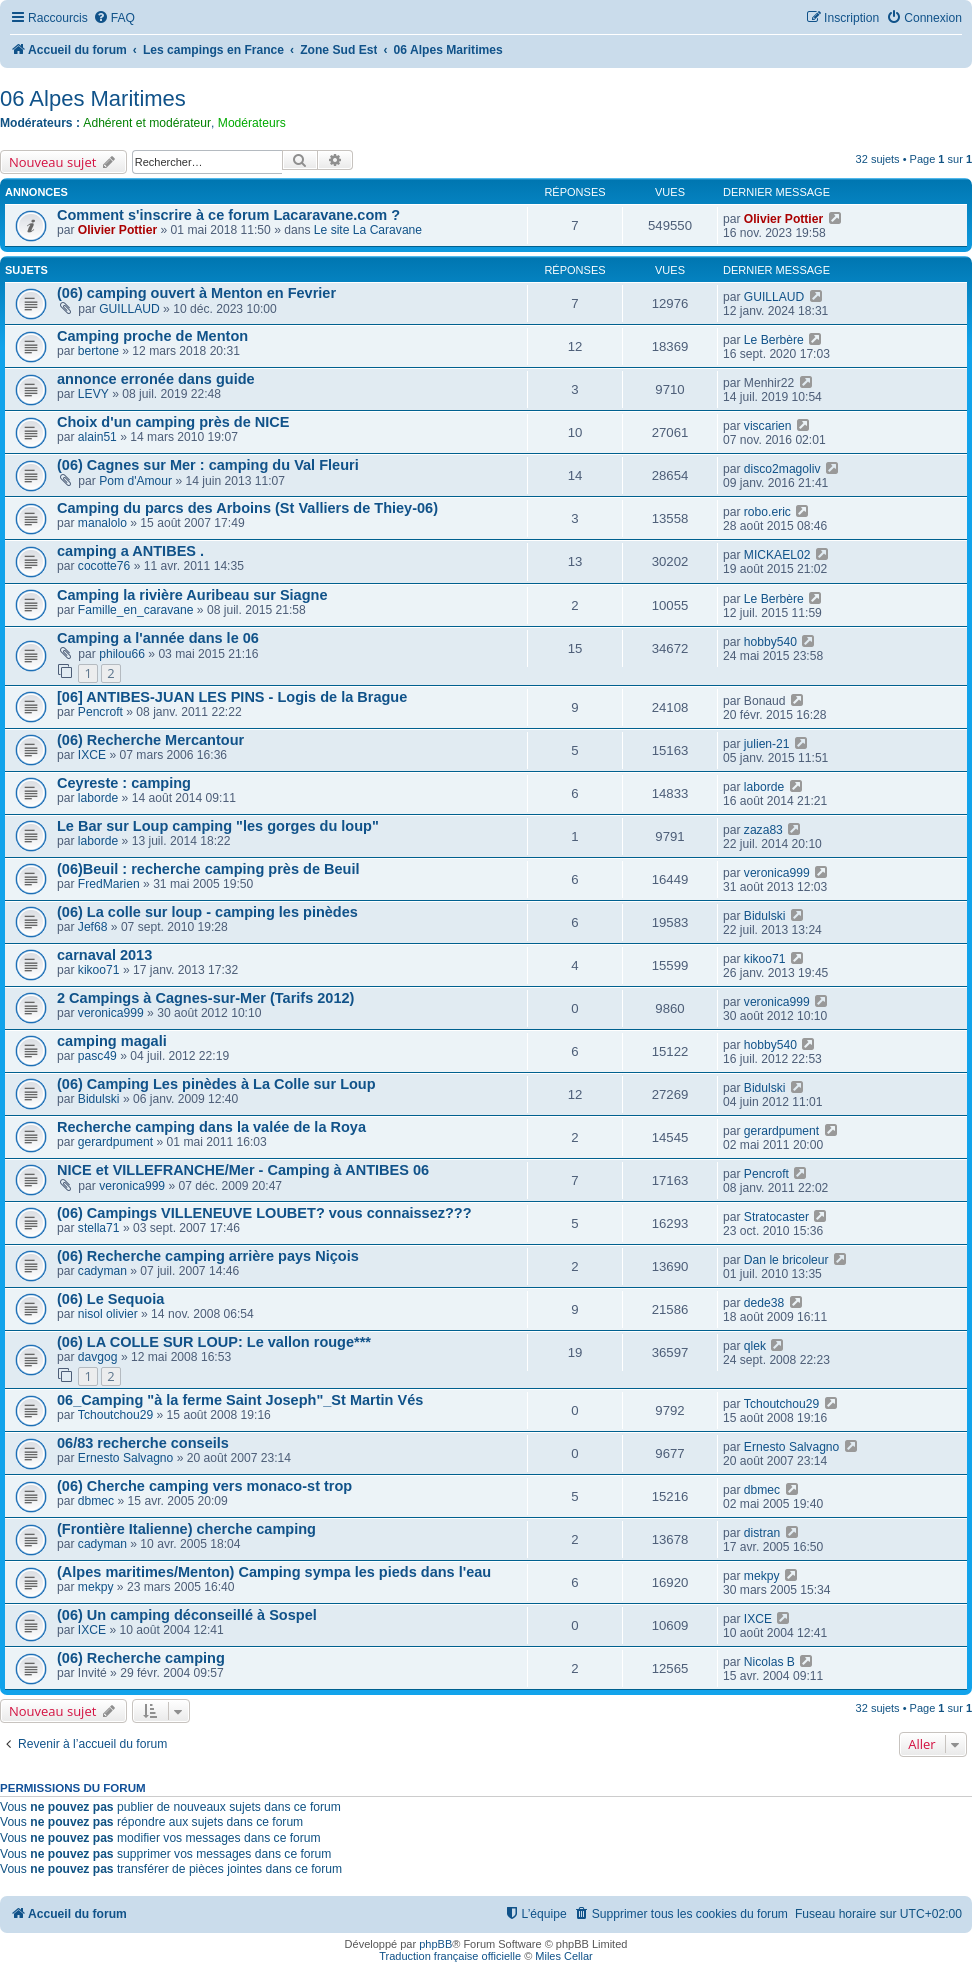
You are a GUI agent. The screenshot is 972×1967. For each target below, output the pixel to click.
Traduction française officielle (450, 1956)
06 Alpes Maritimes (93, 98)
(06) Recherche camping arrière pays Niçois (208, 1256)
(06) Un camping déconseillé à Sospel (187, 1615)
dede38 (764, 1303)
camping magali (112, 1041)
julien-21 (767, 744)
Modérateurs (252, 123)
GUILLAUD (129, 309)
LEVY (93, 394)
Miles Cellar (563, 1956)
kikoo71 (99, 970)
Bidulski (765, 916)
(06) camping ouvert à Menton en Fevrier (196, 293)
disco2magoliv (782, 469)
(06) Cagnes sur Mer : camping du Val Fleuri (208, 465)
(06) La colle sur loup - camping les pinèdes (207, 912)
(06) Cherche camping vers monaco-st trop (204, 1486)
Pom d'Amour (135, 481)
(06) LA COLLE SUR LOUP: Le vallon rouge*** (214, 1342)
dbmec (96, 1501)
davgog (98, 1357)
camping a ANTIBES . (130, 551)
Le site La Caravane (368, 230)
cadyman (102, 1271)
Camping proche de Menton (152, 336)
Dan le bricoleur (786, 1260)
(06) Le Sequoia (110, 1299)
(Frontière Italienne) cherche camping (186, 1529)
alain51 (97, 437)
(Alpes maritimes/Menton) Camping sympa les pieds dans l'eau (274, 1572)
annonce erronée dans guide (156, 379)
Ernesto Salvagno (125, 1458)
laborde (98, 798)
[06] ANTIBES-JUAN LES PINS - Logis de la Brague (232, 697)
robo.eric (767, 512)
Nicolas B (769, 1662)
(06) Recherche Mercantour (150, 740)
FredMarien (109, 884)
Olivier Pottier (117, 230)
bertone (98, 351)
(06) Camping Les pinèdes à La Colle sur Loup (216, 1084)
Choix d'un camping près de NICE (173, 422)
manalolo (102, 523)
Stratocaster (776, 1217)
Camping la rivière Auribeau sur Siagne (192, 595)
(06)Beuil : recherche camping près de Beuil (208, 869)
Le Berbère (774, 340)
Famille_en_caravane (136, 610)
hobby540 (770, 642)
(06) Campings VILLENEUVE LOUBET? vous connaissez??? (264, 1213)
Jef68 (93, 927)
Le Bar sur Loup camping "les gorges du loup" (218, 826)
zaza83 (763, 830)
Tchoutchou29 (115, 1415)
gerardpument (115, 1142)
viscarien (768, 426)
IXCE (92, 755)
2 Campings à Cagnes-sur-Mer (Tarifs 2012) (205, 998)
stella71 (99, 1228)
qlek (755, 1346)
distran (762, 1533)
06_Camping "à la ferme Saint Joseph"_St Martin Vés (240, 1400)
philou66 (122, 654)
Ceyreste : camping (124, 783)
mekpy (96, 1587)
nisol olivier (108, 1314)
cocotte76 (104, 566)
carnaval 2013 (104, 955)
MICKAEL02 (777, 555)
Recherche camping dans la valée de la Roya (211, 1127)
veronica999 (777, 873)
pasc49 (97, 1056)
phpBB (435, 1944)
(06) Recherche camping (141, 1658)
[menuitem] (114, 18)
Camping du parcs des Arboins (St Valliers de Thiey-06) (247, 508)
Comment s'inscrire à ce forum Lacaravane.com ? (228, 215)
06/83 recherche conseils (143, 1443)
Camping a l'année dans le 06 (158, 638)
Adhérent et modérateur (147, 123)
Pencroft (100, 712)
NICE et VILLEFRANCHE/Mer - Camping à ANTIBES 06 (243, 1170)
